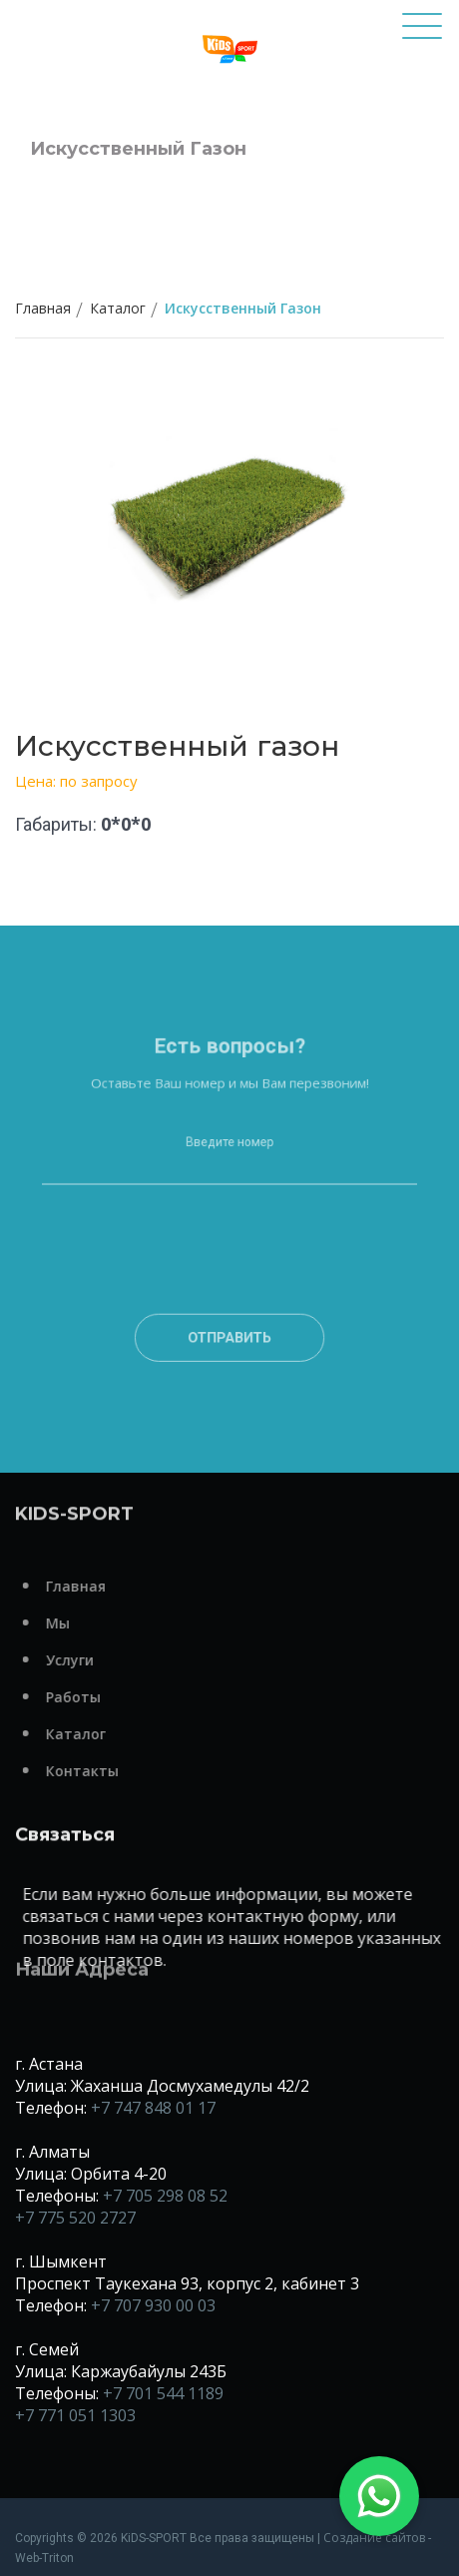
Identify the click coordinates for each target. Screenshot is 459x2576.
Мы (89, 1622)
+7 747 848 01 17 (153, 2108)
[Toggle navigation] (422, 34)
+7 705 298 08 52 (165, 2196)
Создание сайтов (374, 2537)
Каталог (118, 308)
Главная (43, 308)
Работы (104, 1696)
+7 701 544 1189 (163, 2393)
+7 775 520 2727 (75, 2218)
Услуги (101, 1659)
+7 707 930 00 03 (153, 2305)
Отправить (229, 1356)
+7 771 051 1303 (75, 2415)
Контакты (113, 1770)
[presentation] (229, 1292)
